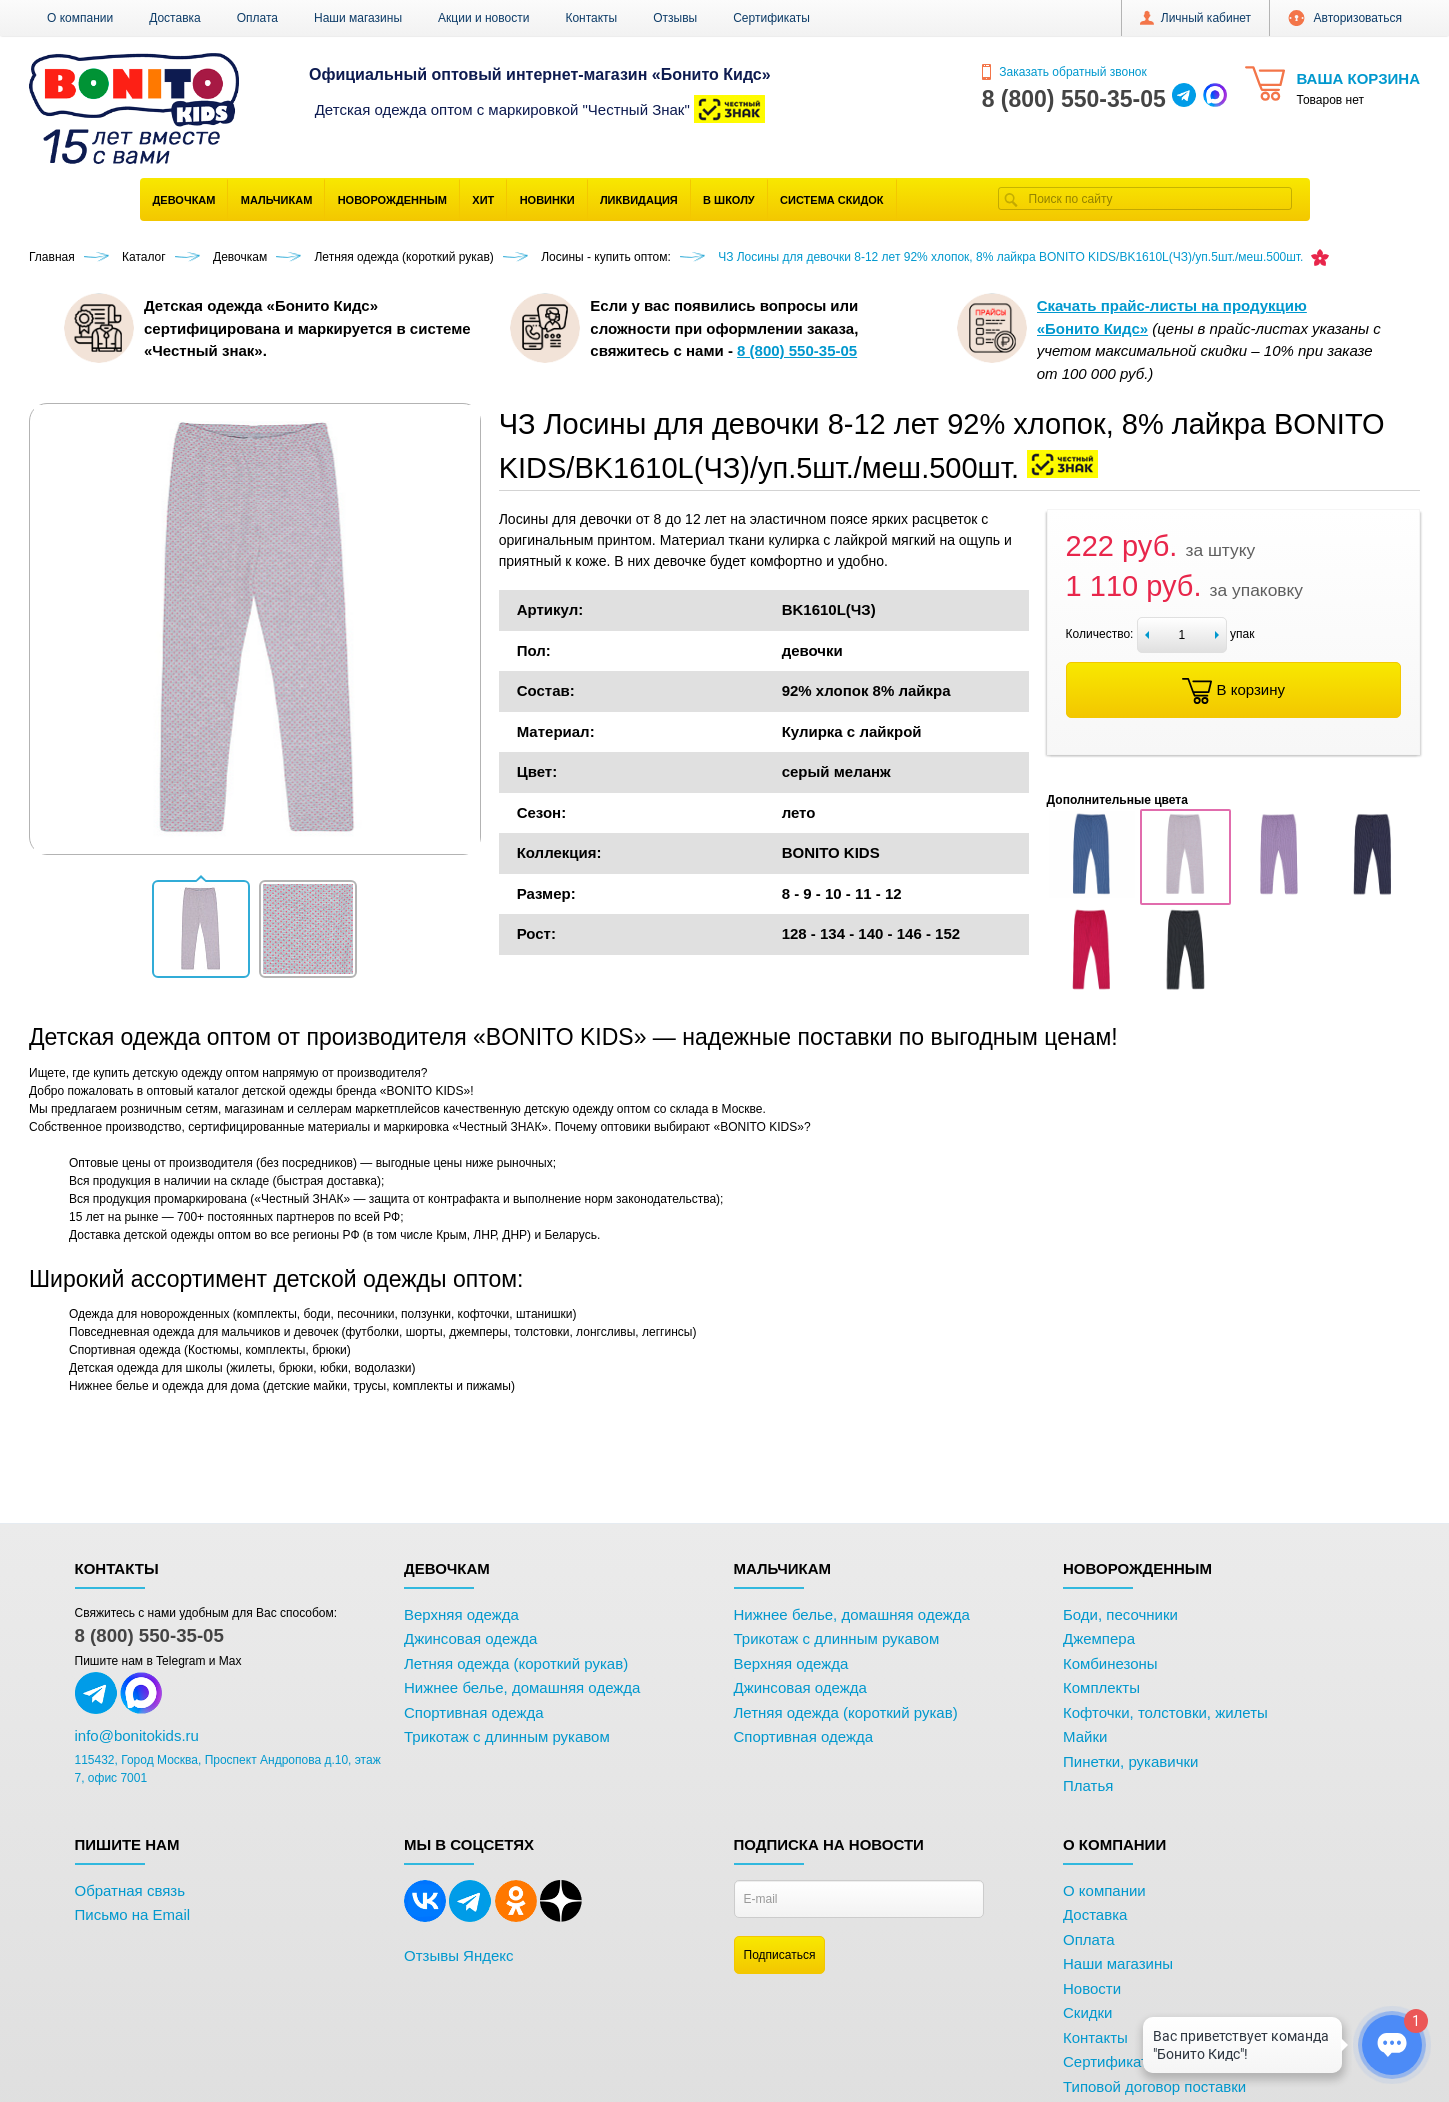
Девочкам (184, 200)
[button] (201, 929)
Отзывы (675, 18)
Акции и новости (483, 18)
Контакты (591, 18)
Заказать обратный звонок (1064, 72)
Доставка (175, 18)
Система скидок (831, 200)
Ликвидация (639, 200)
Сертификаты (771, 18)
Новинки (547, 200)
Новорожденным (392, 200)
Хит (483, 200)
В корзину (1233, 691)
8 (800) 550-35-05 (149, 1635)
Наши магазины (358, 18)
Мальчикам (277, 200)
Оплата (257, 18)
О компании (80, 18)
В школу (729, 200)
